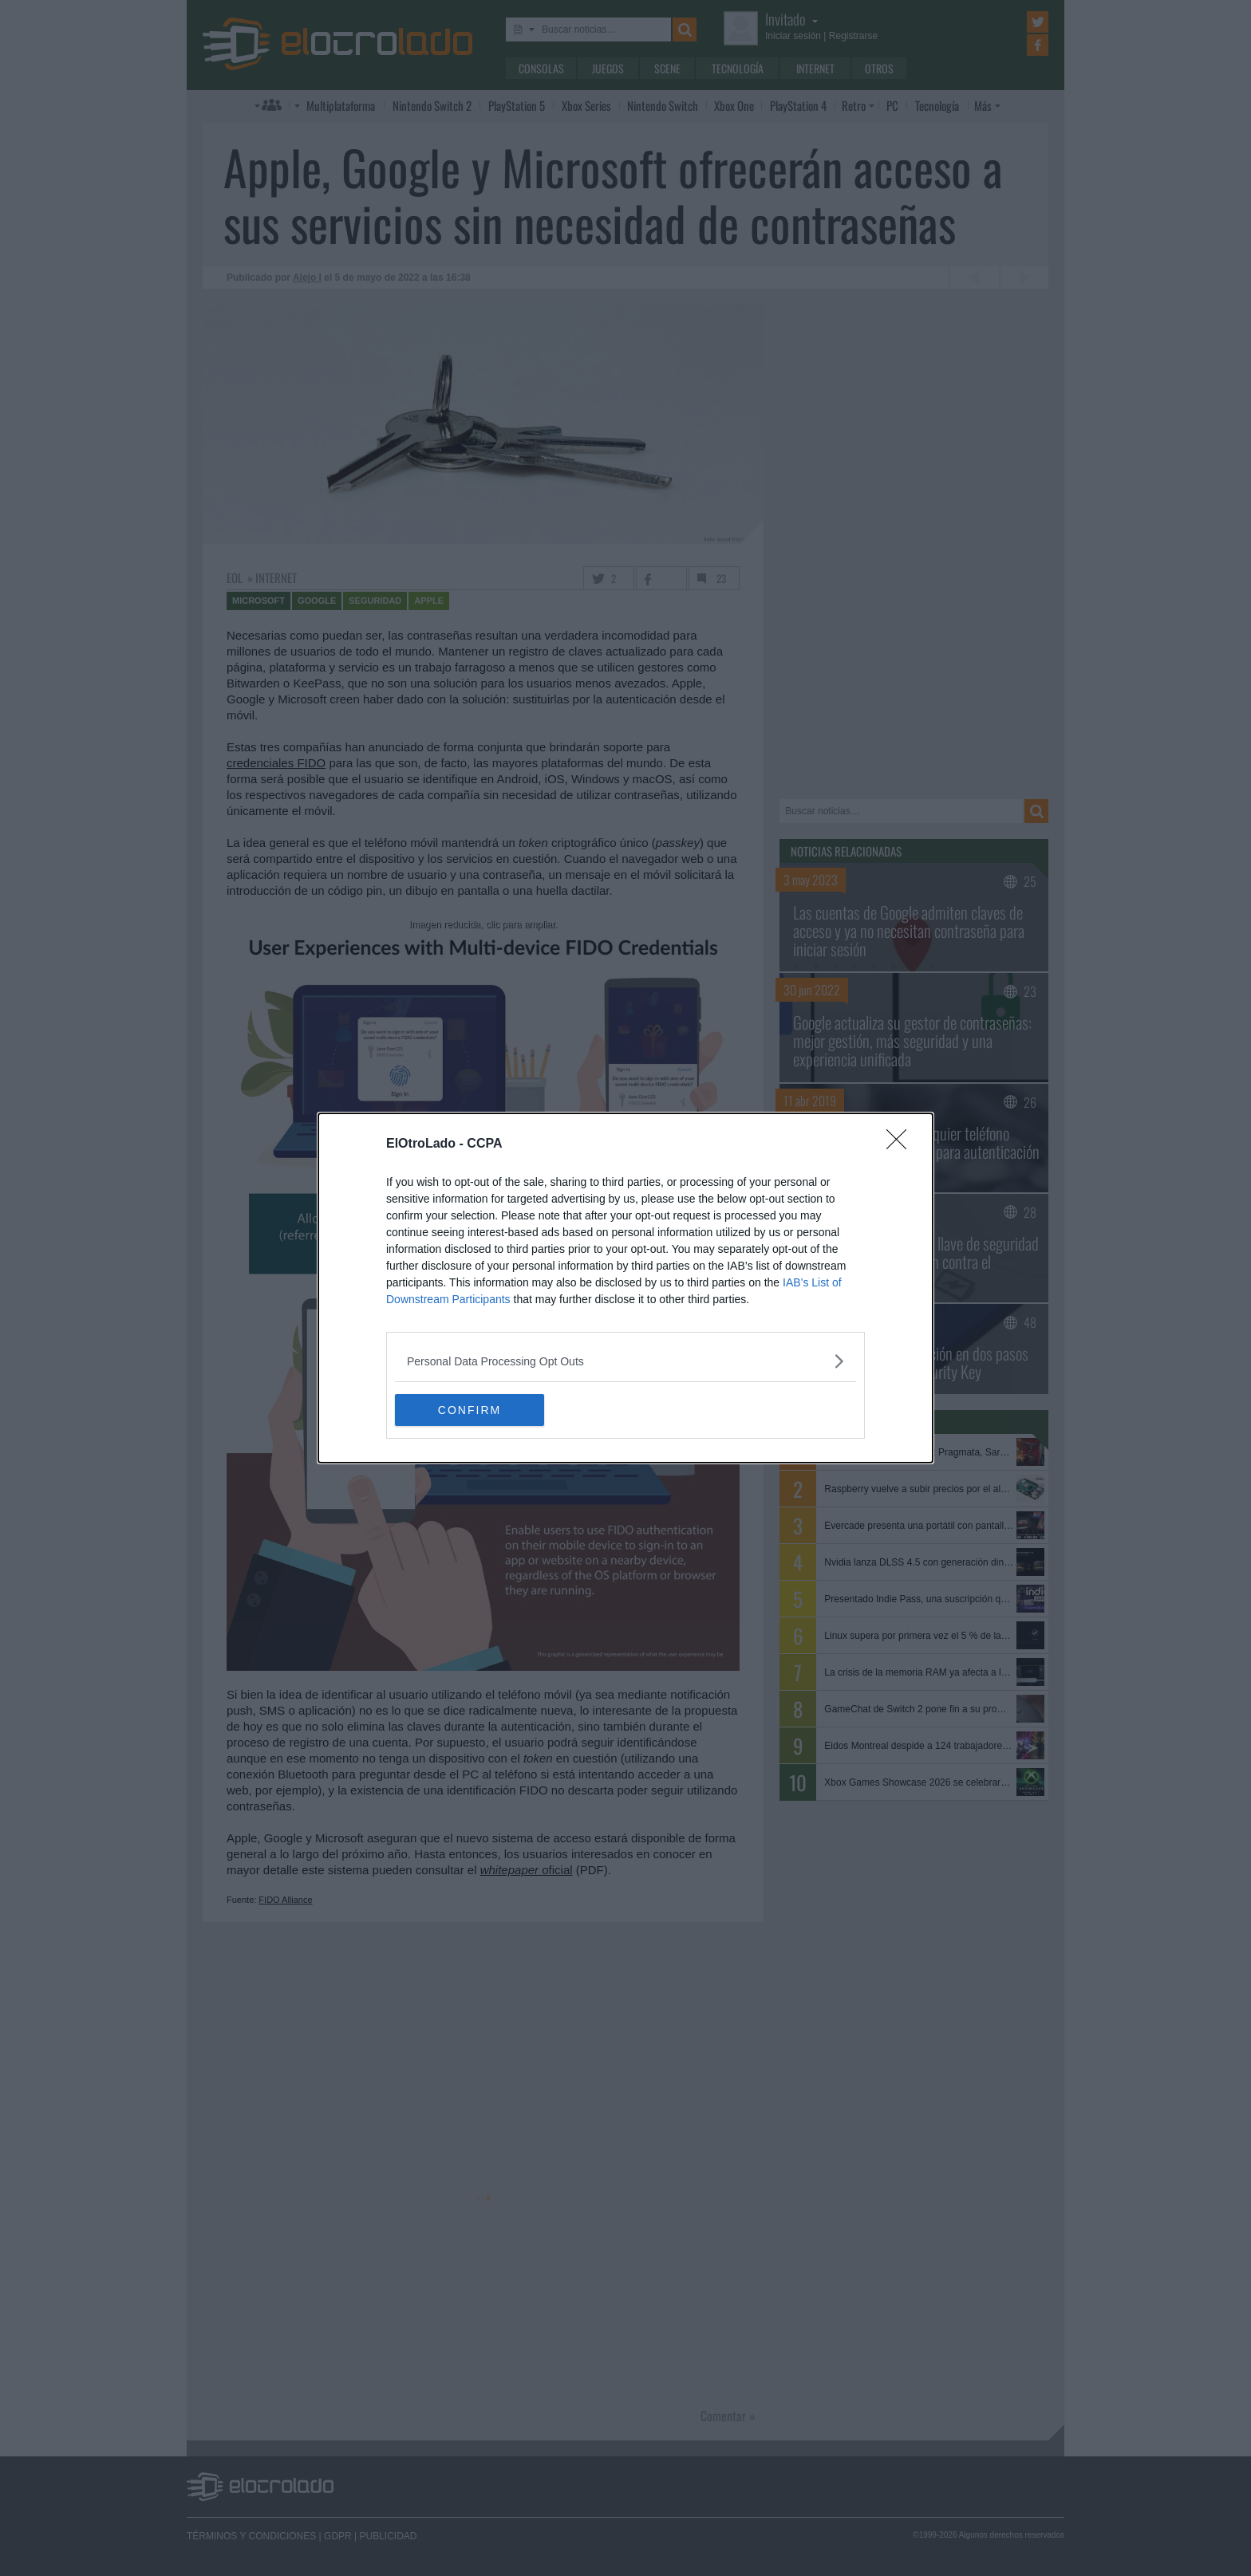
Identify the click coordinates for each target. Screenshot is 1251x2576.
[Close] (901, 1144)
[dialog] (625, 1288)
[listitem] (625, 1361)
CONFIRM (470, 1410)
